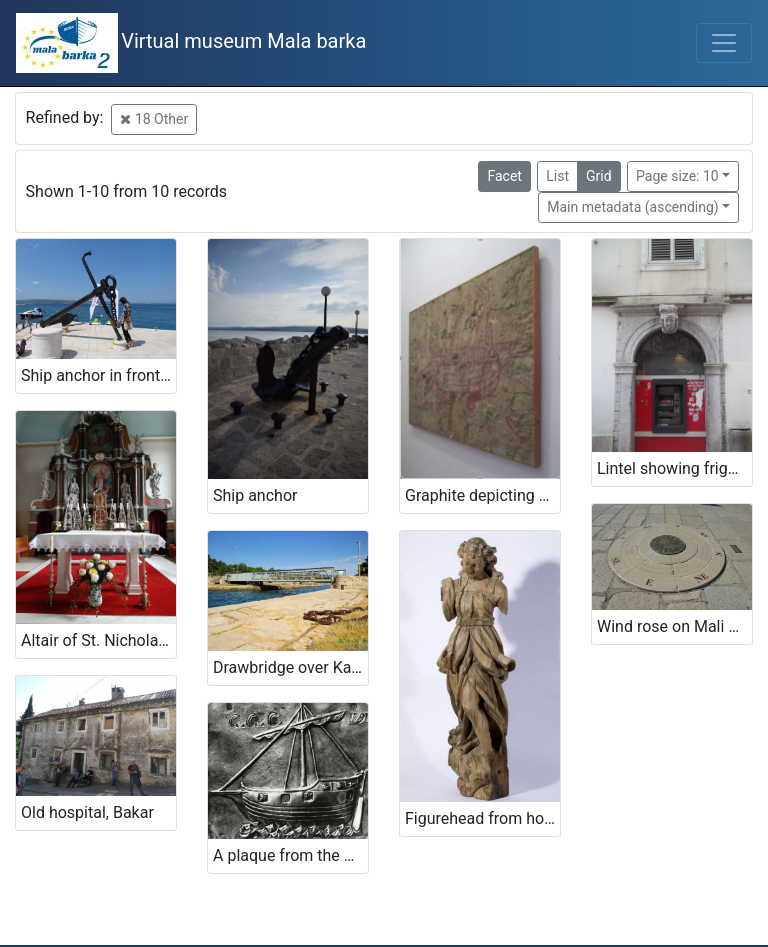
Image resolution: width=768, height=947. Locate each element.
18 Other (154, 119)
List (557, 176)
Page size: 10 (677, 176)
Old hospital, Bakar (87, 812)
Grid (599, 176)
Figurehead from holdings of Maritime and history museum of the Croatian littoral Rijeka (482, 818)
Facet (504, 176)
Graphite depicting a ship (482, 495)
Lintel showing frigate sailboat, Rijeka (674, 468)
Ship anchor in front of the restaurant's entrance (98, 375)
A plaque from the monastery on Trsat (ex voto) (290, 855)
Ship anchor (255, 495)
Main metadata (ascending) (632, 207)
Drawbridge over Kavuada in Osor (290, 667)
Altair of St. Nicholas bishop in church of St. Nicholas (98, 640)
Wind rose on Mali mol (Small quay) (674, 626)
